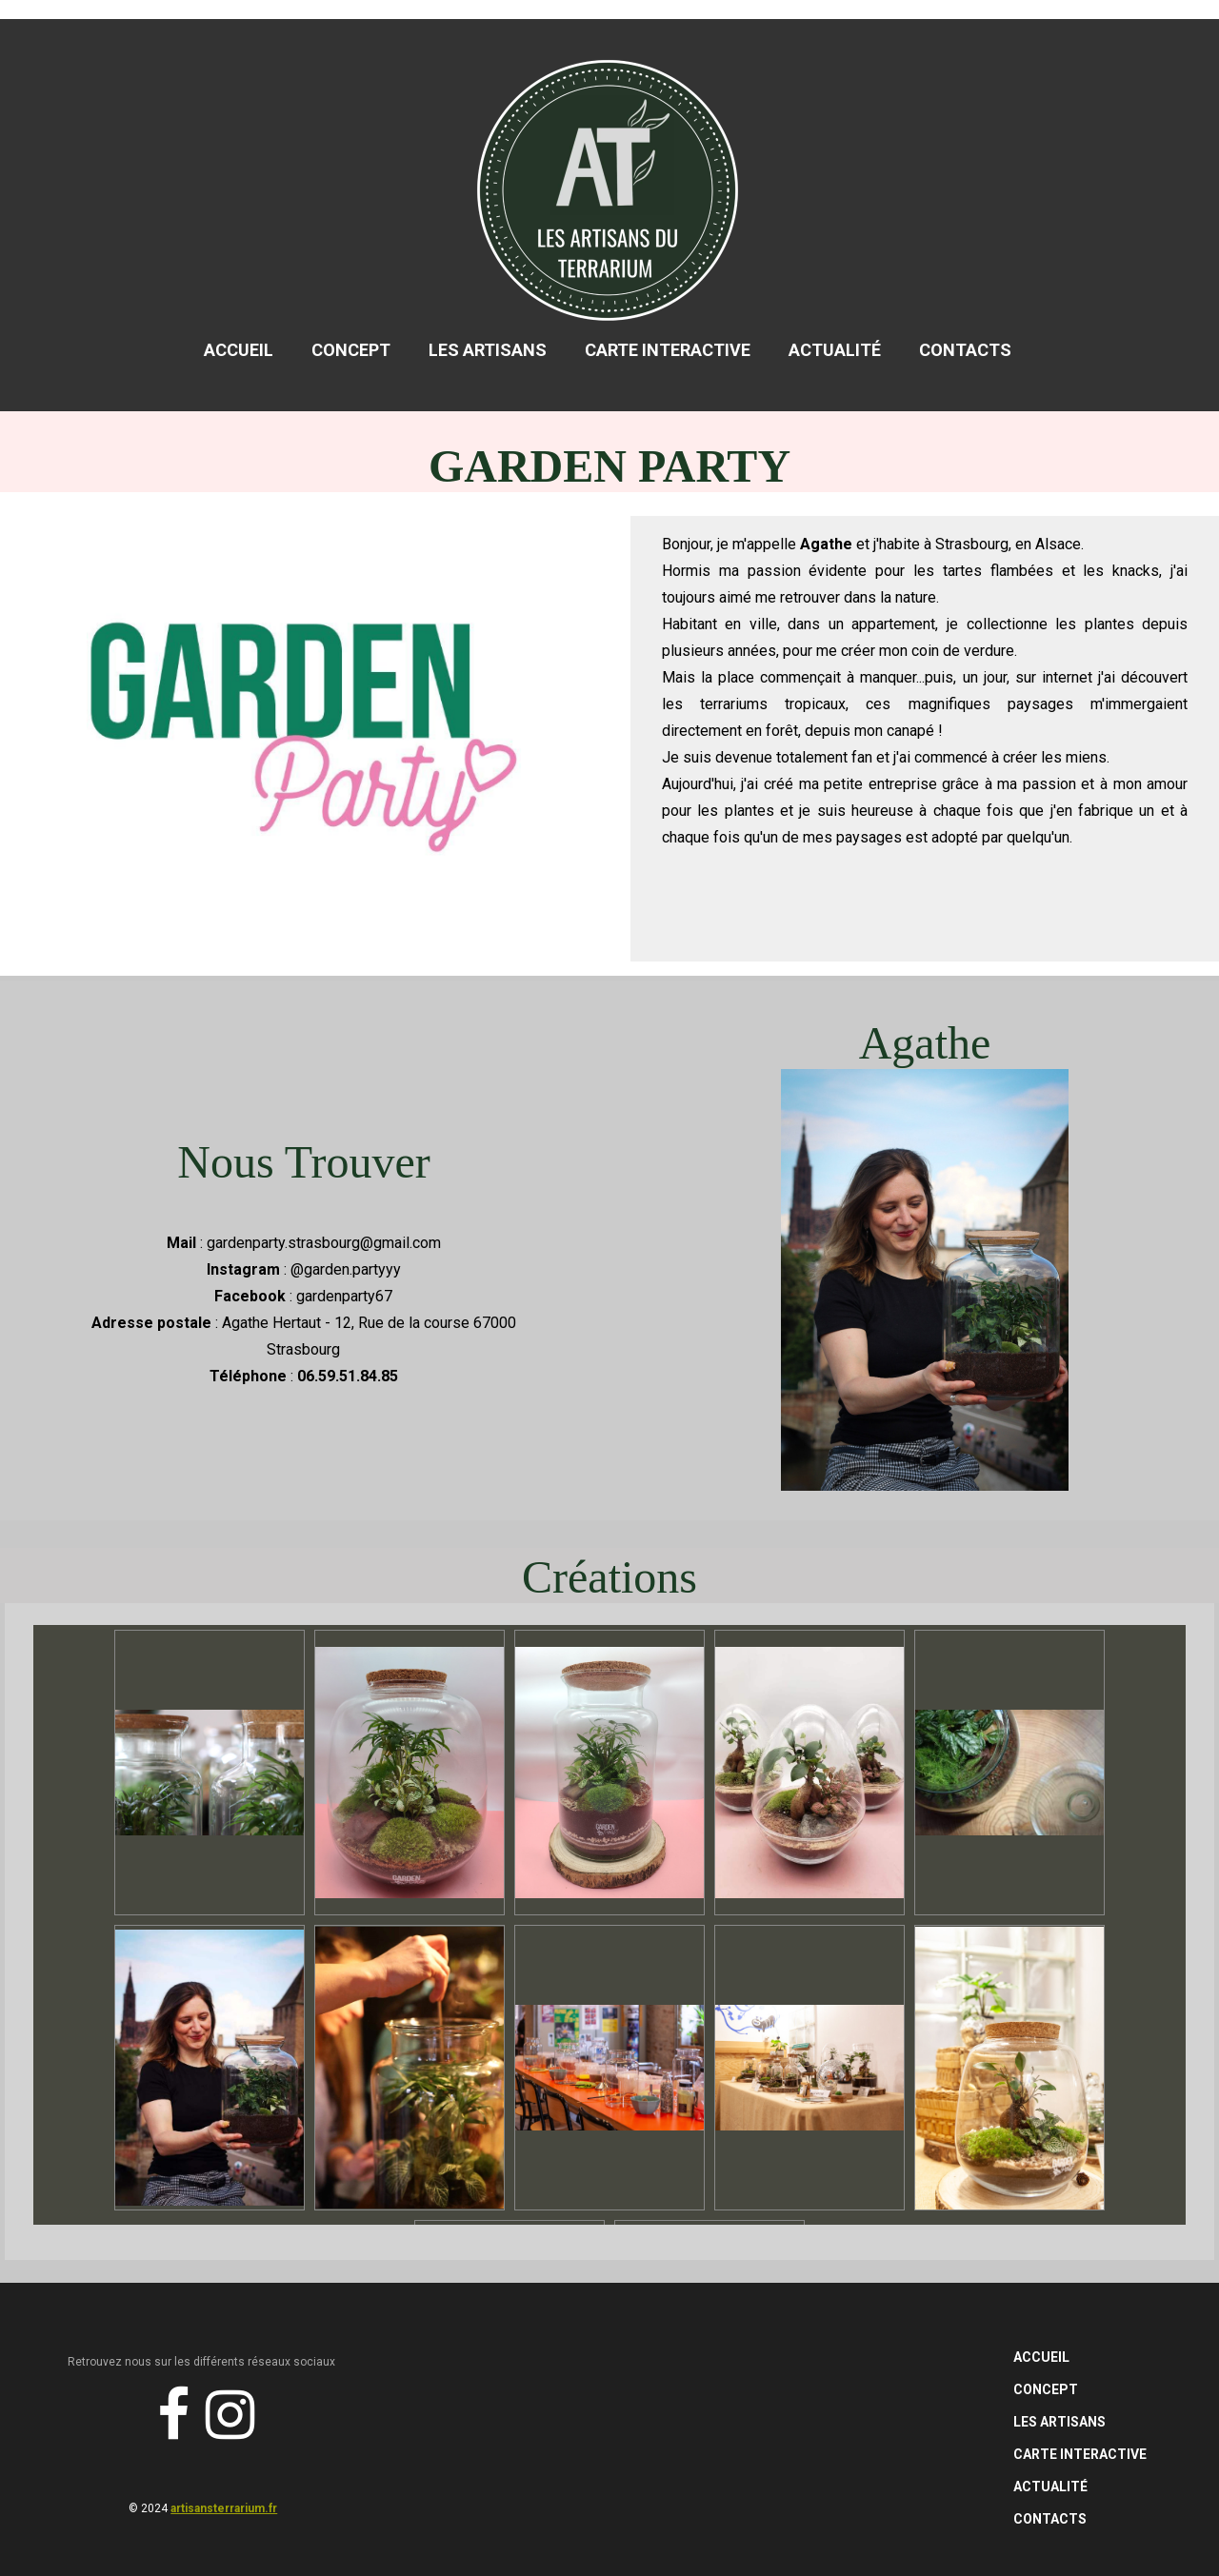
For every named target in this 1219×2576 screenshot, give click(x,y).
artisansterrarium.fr (223, 2508)
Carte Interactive (667, 350)
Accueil (238, 350)
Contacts (965, 350)
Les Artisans (488, 350)
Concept (350, 350)
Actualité (835, 350)
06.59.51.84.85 (347, 1376)
